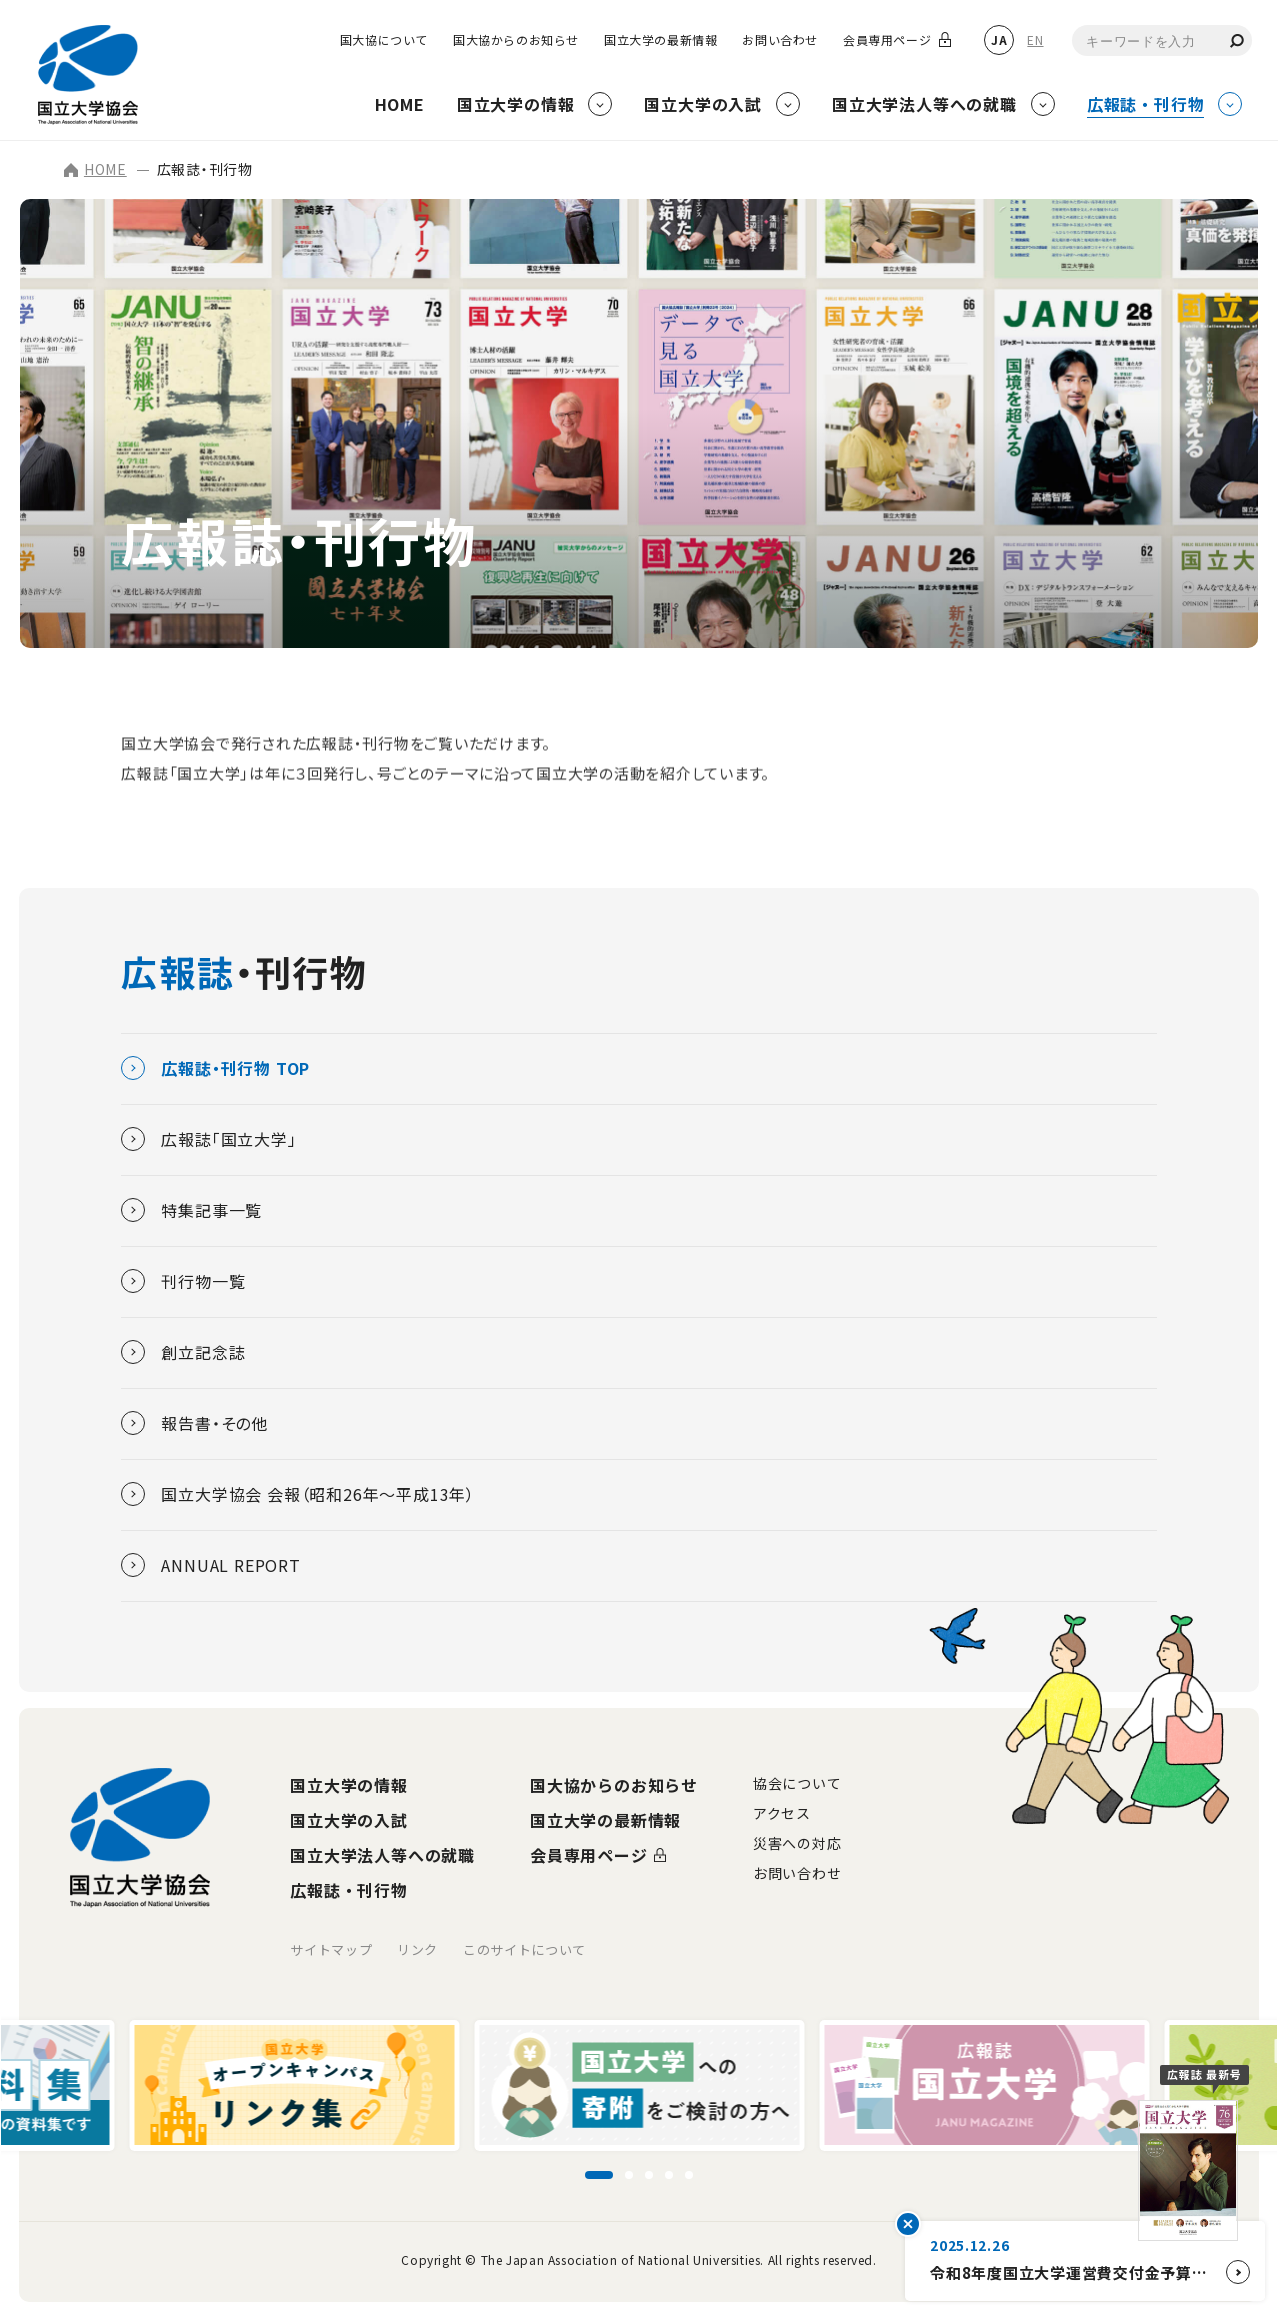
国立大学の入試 (349, 1820)
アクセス (782, 1813)
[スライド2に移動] (629, 2175)
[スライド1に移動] (599, 2175)
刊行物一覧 (183, 1281)
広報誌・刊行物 (349, 1890)
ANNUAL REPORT (210, 1565)
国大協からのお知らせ (516, 40)
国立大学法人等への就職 (382, 1855)
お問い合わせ (780, 40)
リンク (417, 1949)
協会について (797, 1783)
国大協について (384, 40)
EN (1035, 39)
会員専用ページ (887, 40)
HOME (95, 169)
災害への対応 (797, 1843)
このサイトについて (524, 1949)
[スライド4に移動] (669, 2175)
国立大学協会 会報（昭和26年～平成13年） (298, 1494)
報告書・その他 (194, 1423)
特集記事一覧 (191, 1210)
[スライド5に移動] (689, 2175)
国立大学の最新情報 (660, 40)
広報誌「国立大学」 (208, 1139)
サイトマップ (331, 1949)
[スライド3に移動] (649, 2175)
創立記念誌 (183, 1352)
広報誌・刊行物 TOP (215, 1068)
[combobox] (1162, 40)
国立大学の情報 (349, 1785)
